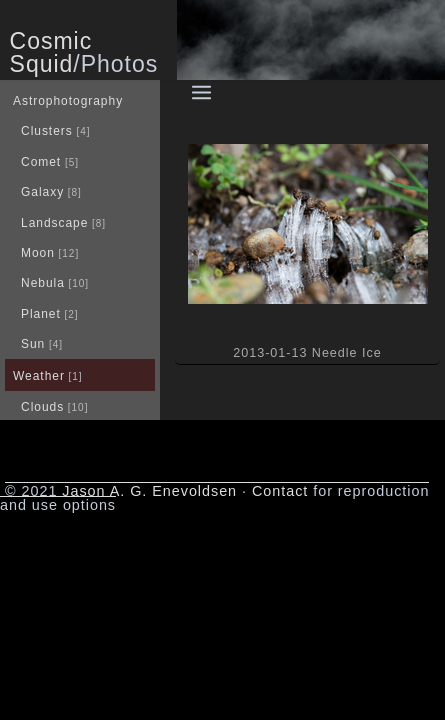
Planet (41, 314)
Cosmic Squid (51, 52)
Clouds (42, 407)
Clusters (47, 131)
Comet (41, 162)
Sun (33, 344)
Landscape (54, 223)
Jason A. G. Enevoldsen (149, 491)
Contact (280, 491)
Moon (38, 253)
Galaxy (42, 192)
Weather (39, 376)
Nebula (43, 283)
